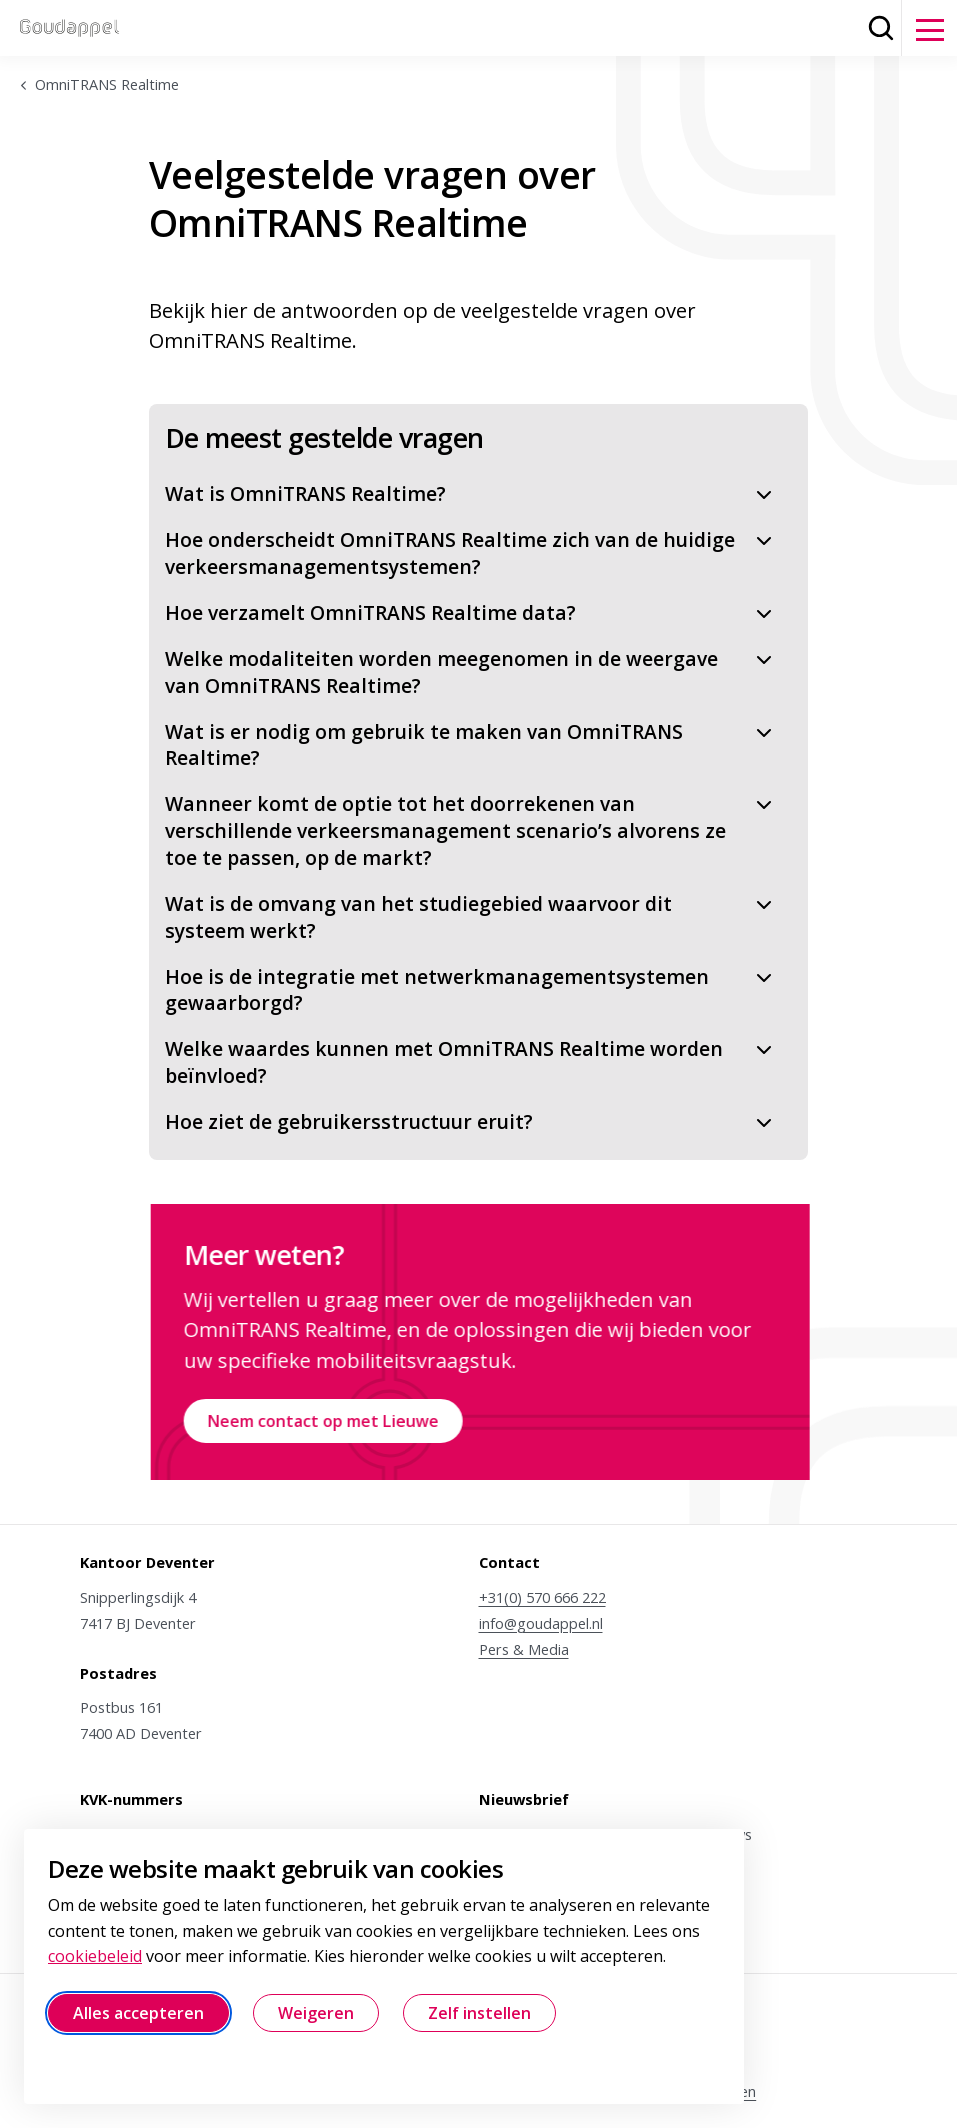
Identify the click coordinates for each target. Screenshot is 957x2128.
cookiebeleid (95, 1956)
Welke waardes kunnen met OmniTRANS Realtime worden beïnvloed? (470, 1062)
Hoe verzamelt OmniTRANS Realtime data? (470, 612)
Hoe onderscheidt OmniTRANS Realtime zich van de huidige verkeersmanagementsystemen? (470, 553)
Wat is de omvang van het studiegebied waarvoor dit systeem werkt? (470, 917)
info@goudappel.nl (541, 1623)
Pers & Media (524, 1649)
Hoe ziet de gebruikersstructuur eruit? (470, 1121)
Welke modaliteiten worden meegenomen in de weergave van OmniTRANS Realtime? (470, 672)
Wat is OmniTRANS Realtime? (470, 493)
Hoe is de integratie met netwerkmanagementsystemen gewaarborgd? (470, 990)
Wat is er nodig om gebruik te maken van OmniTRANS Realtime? (470, 745)
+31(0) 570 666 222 (542, 1597)
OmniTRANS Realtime (107, 84)
